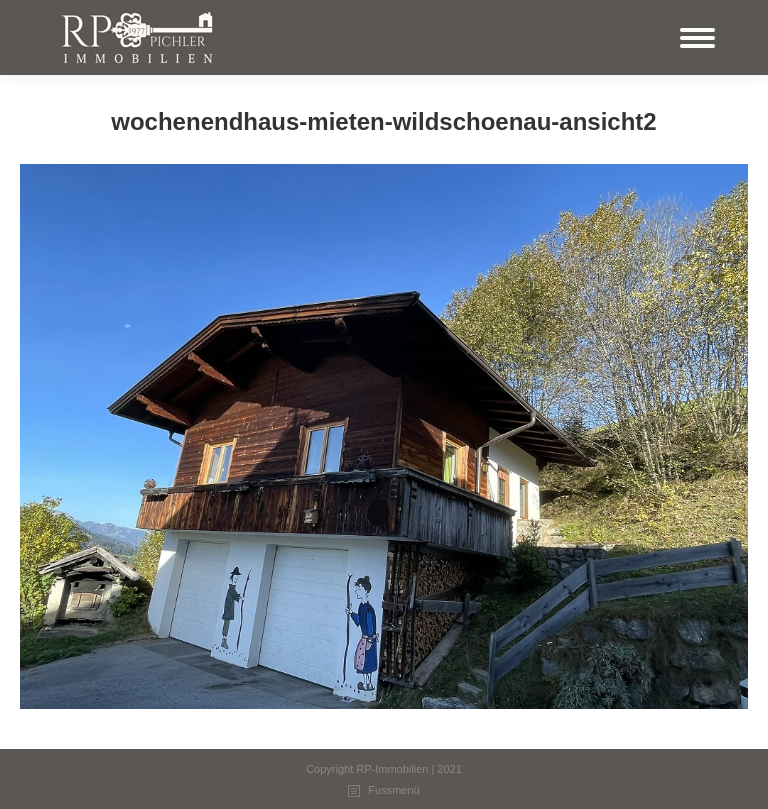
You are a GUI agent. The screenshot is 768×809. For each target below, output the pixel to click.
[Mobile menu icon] (697, 38)
